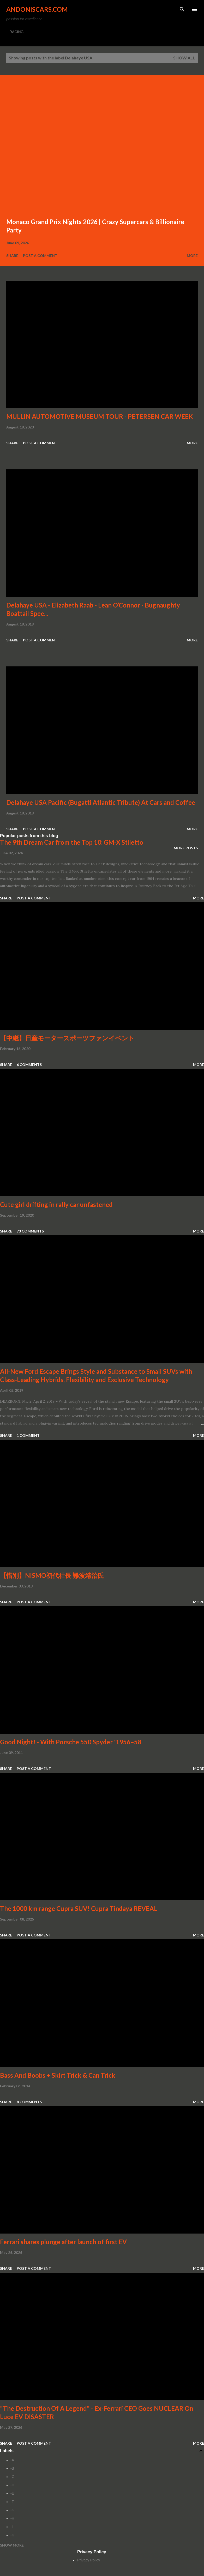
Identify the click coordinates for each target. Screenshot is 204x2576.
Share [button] (12, 255)
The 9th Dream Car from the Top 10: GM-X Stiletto (71, 842)
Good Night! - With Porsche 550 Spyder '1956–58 (70, 1742)
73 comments (30, 1231)
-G (12, 2510)
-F (12, 2502)
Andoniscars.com (37, 9)
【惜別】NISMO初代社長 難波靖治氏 (52, 1575)
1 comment (28, 1435)
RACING (16, 32)
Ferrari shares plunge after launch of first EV (63, 2242)
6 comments (29, 1064)
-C (12, 2477)
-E (12, 2493)
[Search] (182, 9)
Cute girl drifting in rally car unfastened (56, 1204)
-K (12, 2535)
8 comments (29, 2102)
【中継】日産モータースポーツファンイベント (67, 1038)
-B (12, 2468)
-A (12, 2460)
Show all (184, 57)
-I (11, 2527)
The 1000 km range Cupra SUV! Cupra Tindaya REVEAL (78, 1908)
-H (12, 2518)
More (192, 255)
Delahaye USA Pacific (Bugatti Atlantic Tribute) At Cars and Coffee (100, 802)
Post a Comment (40, 255)
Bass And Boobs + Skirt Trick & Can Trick (57, 2075)
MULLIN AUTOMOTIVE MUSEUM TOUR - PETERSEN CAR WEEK (99, 416)
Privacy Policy (88, 2560)
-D (12, 2485)
